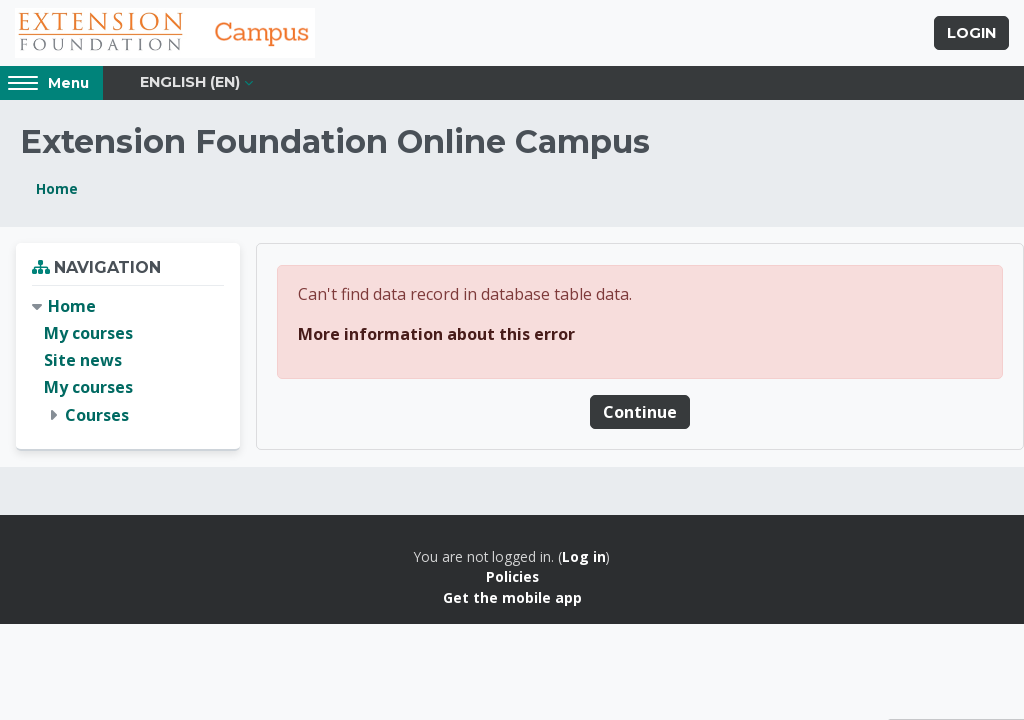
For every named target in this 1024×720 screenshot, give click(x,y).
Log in (584, 556)
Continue (640, 412)
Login (971, 33)
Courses (97, 415)
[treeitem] (128, 361)
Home (57, 188)
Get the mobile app (512, 597)
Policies (512, 576)
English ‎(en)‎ (190, 82)
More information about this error (436, 334)
